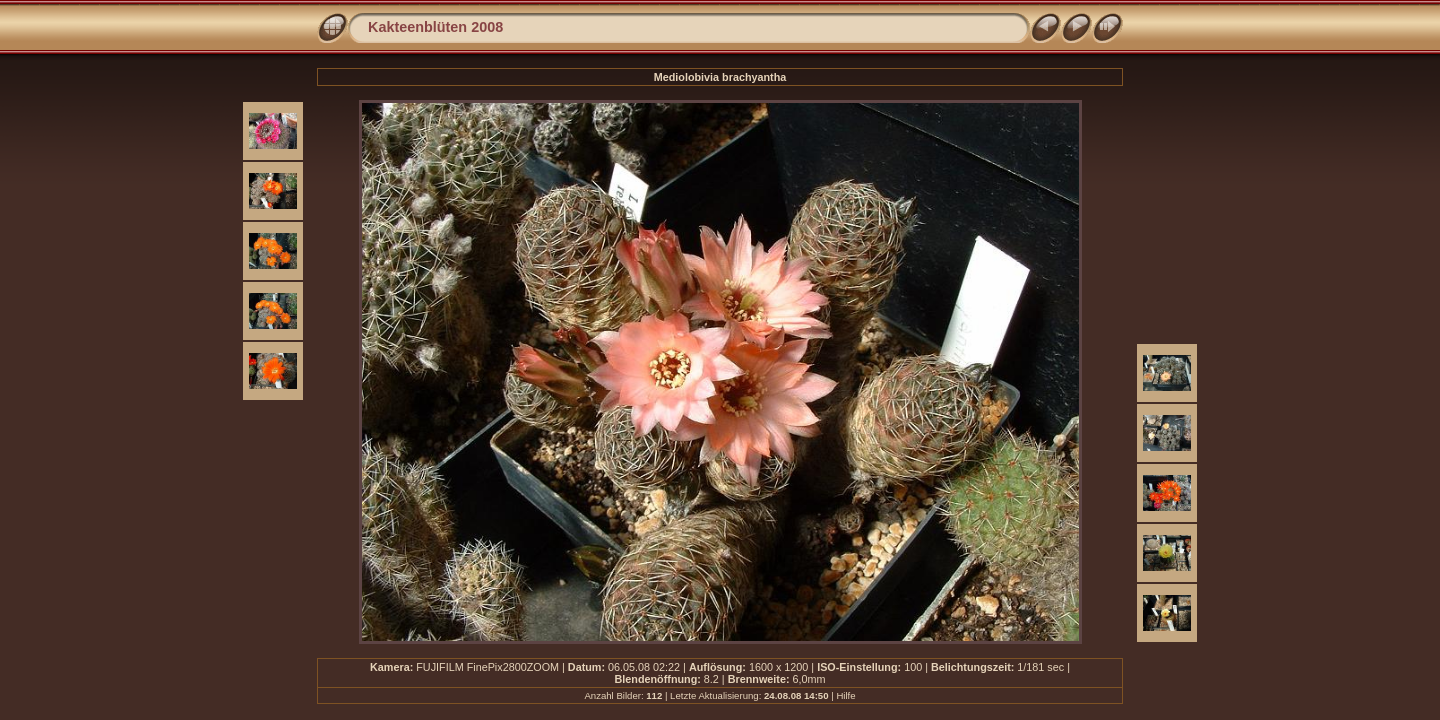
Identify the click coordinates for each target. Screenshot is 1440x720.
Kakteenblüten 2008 (435, 27)
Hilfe (845, 695)
